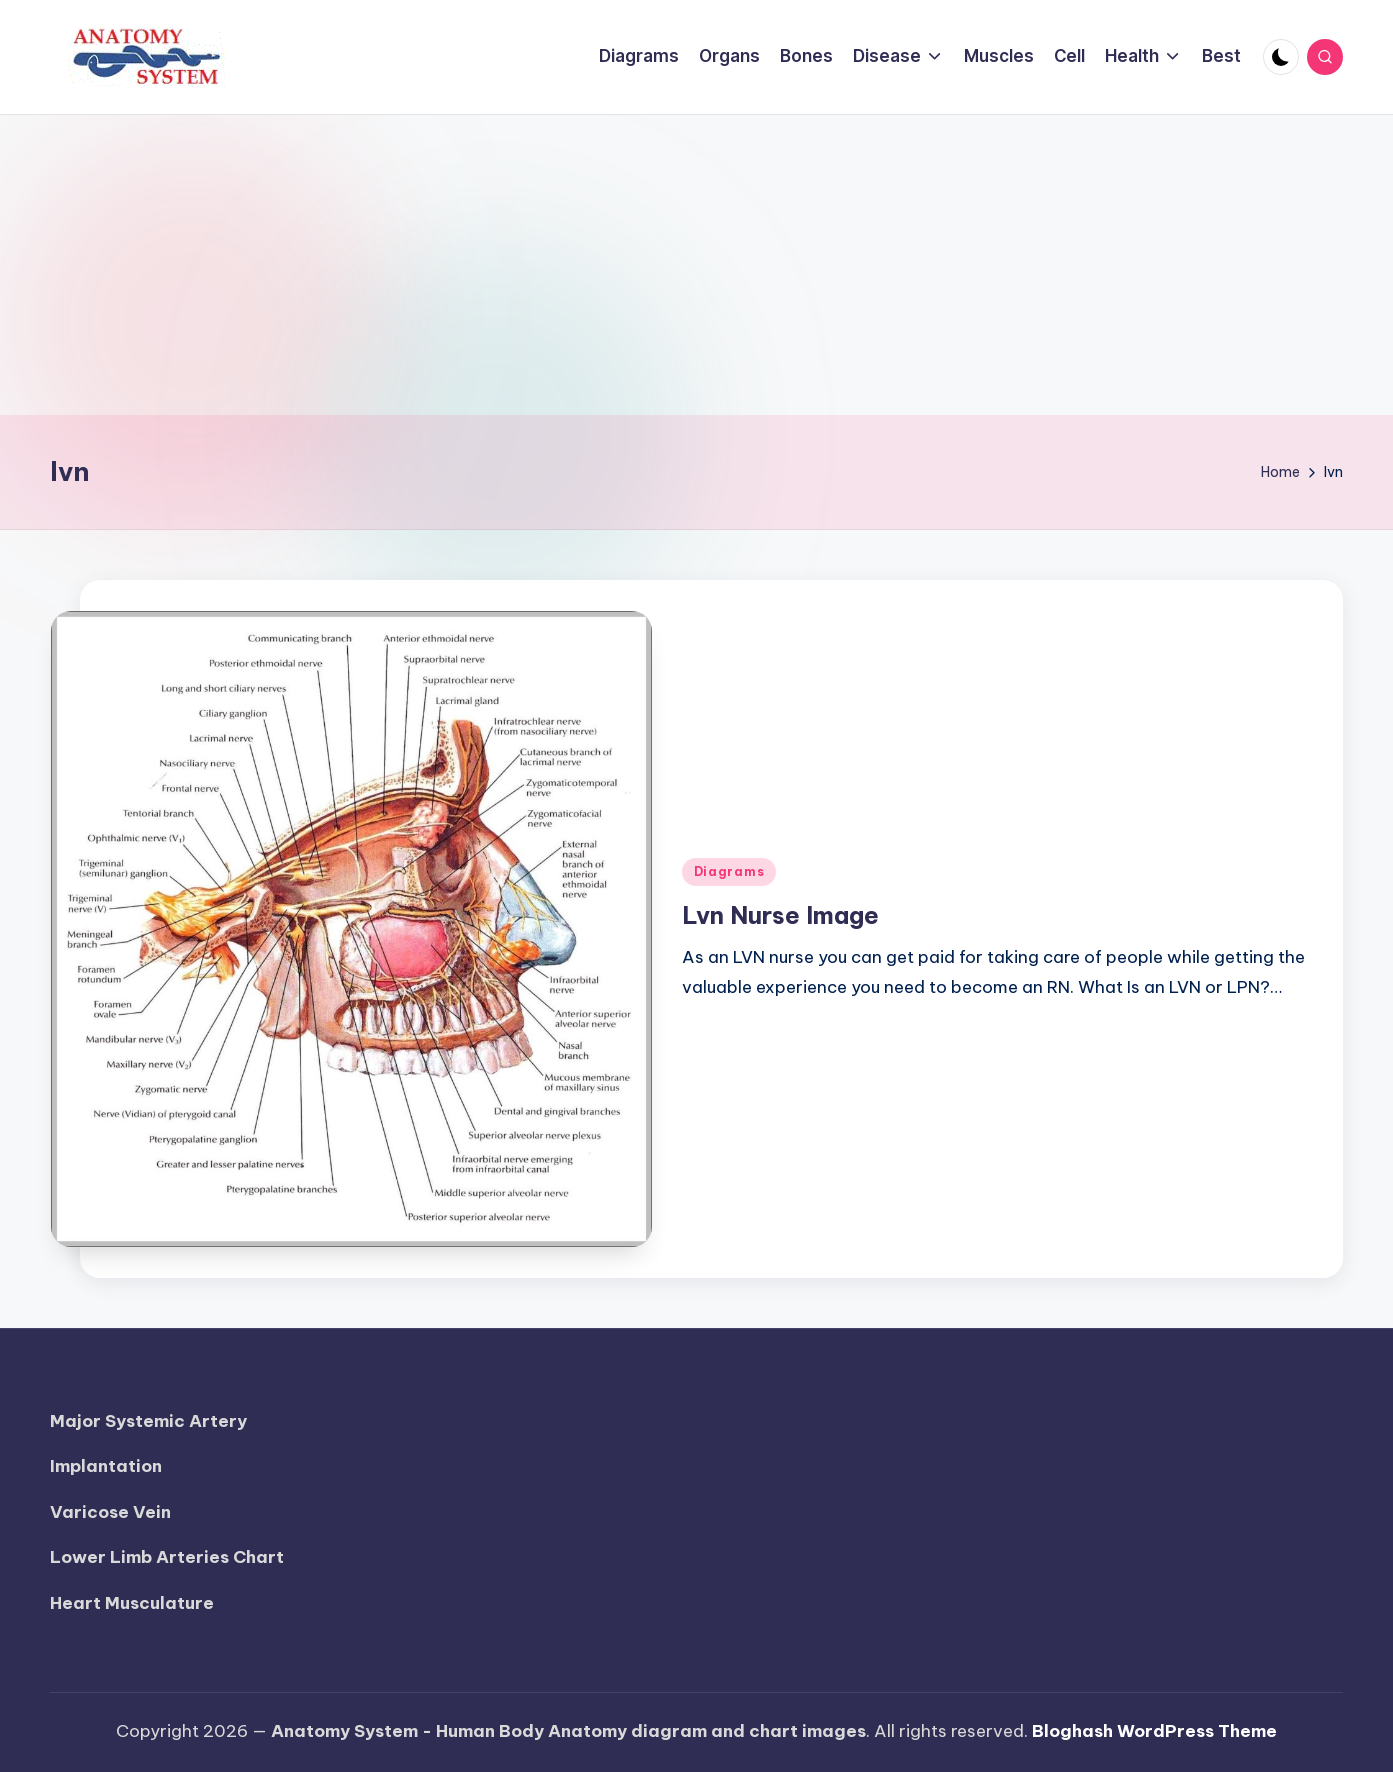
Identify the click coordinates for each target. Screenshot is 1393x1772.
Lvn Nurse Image (780, 915)
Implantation (106, 1466)
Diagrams (729, 871)
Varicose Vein (110, 1512)
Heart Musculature (132, 1603)
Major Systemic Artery (148, 1421)
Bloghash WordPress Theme (1154, 1731)
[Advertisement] (697, 265)
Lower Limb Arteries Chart (167, 1557)
